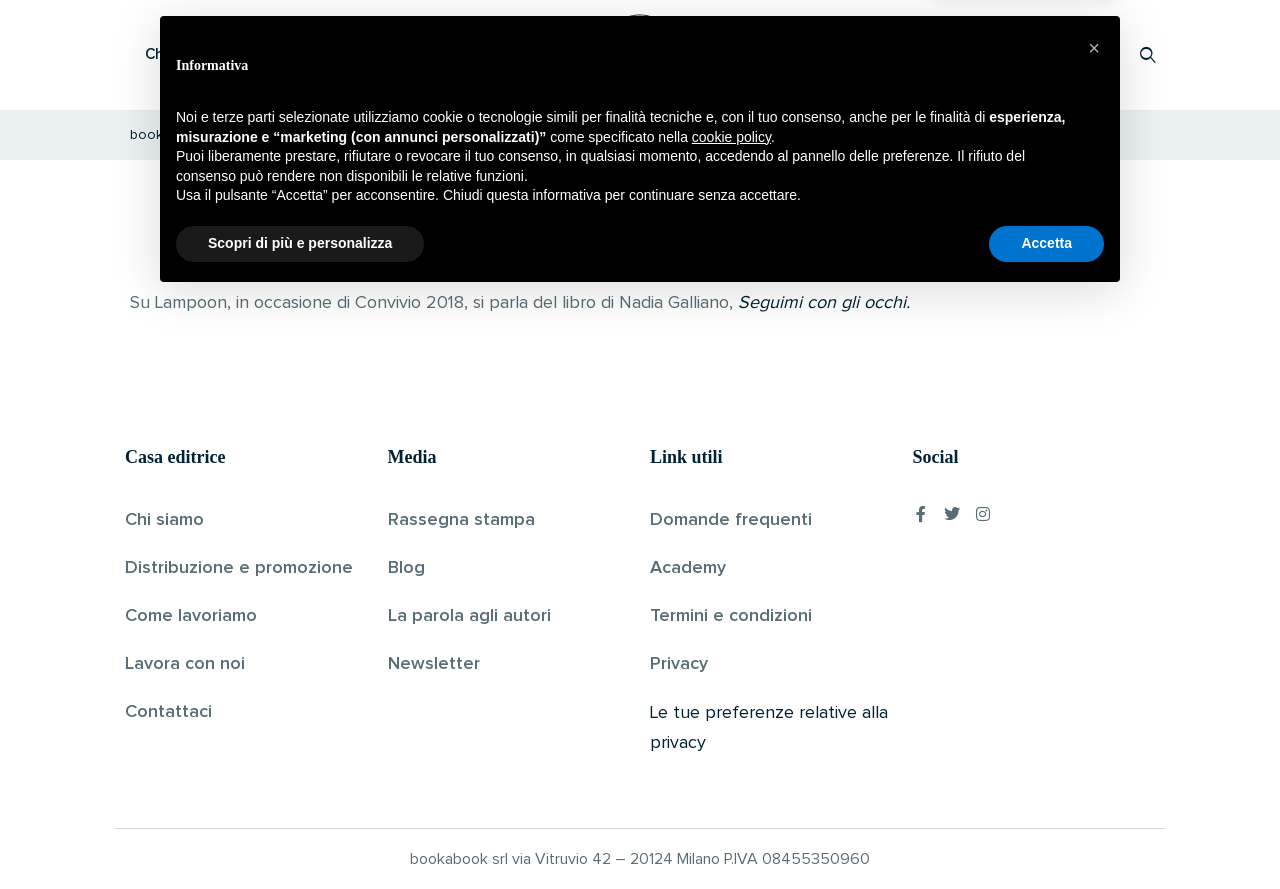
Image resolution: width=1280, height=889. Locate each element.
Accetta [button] (1046, 834)
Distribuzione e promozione (239, 568)
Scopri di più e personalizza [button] (300, 834)
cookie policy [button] (731, 728)
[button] (1094, 639)
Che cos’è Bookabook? (225, 54)
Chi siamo (164, 520)
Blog (406, 568)
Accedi (1096, 54)
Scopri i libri (385, 54)
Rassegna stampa (461, 520)
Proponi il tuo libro (989, 54)
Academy (688, 568)
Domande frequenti (731, 520)
